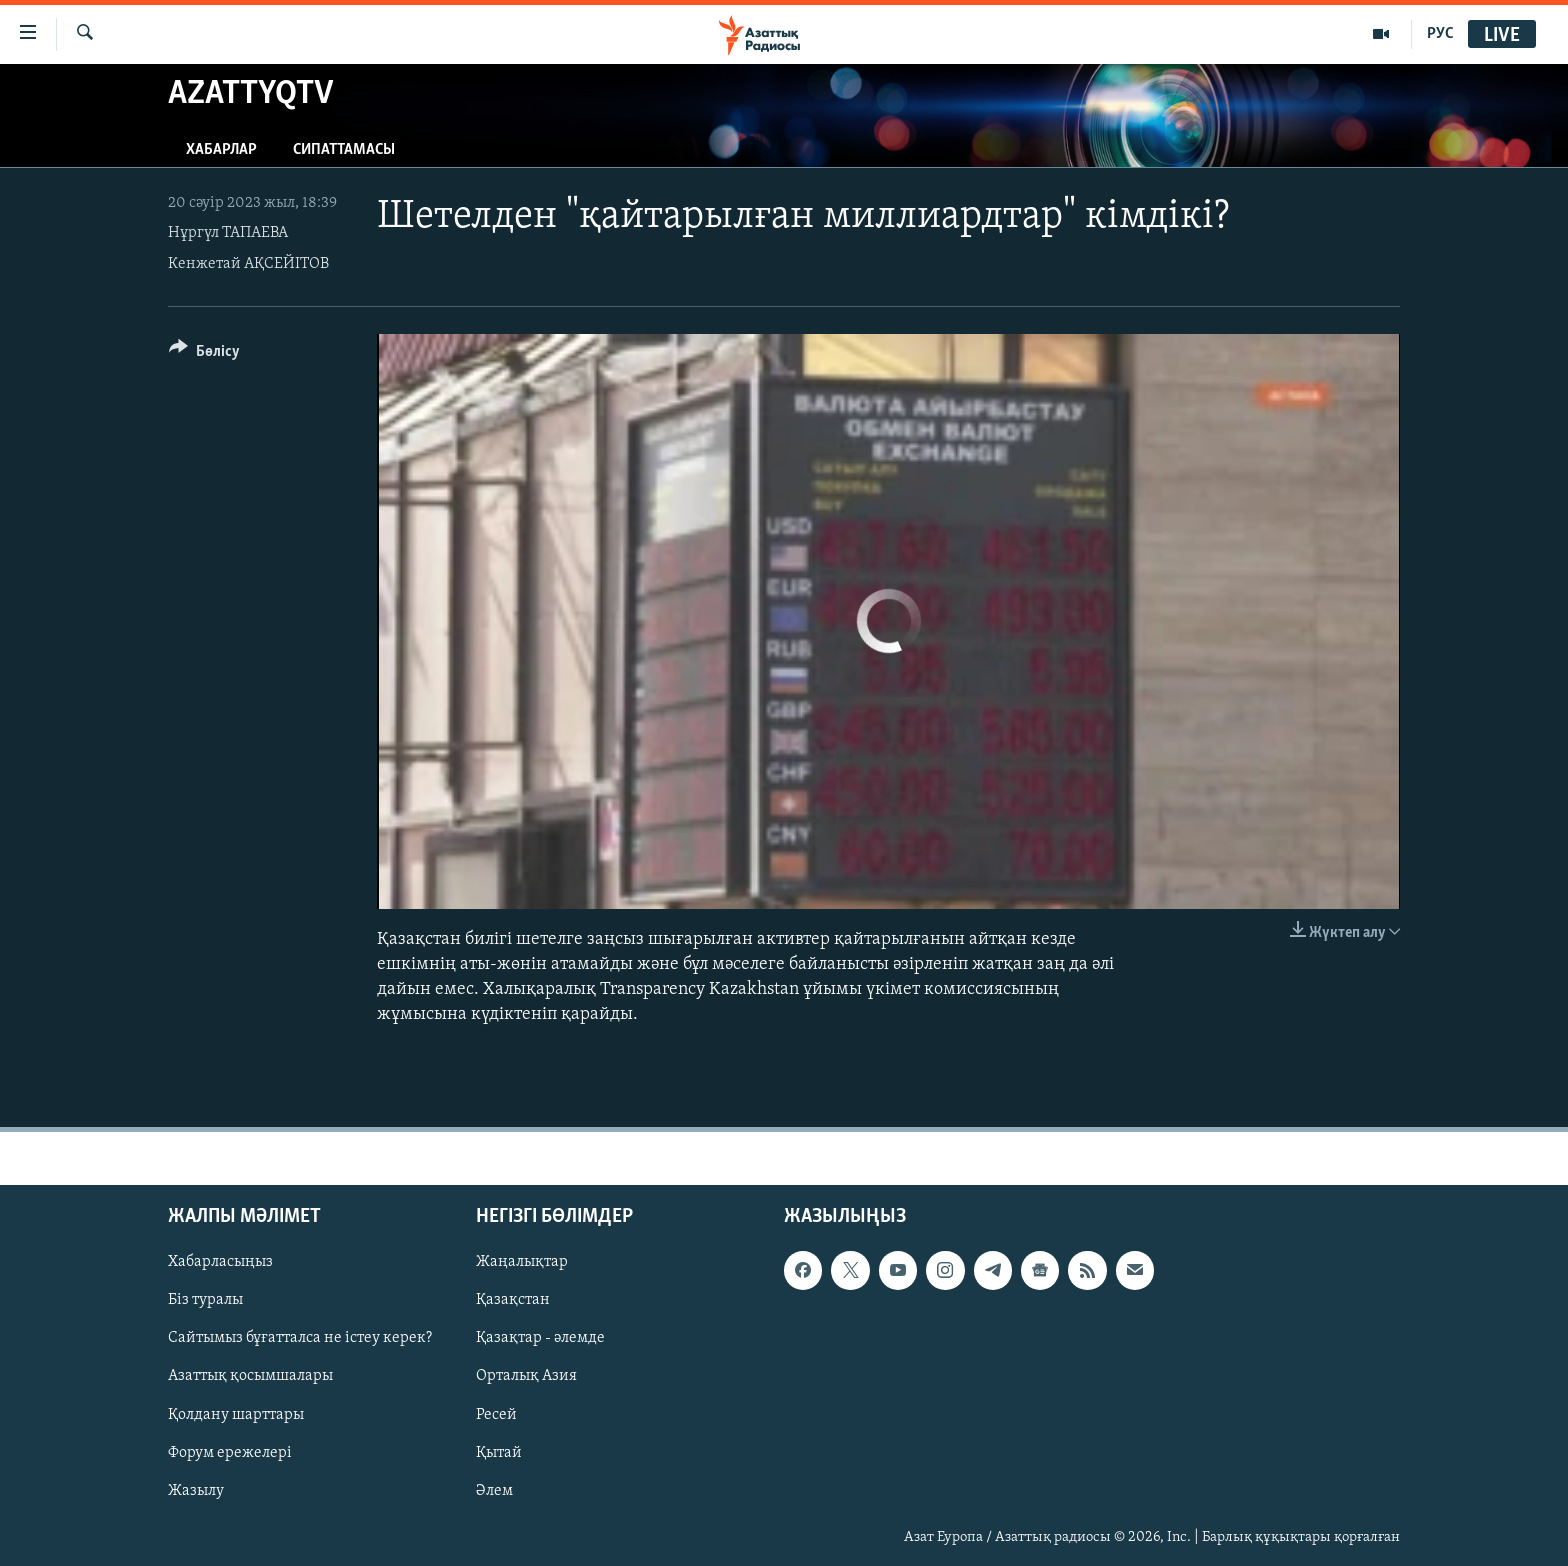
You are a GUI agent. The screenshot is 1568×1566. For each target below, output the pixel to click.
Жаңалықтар (522, 1262)
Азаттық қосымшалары (250, 1376)
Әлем (494, 1490)
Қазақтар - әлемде (540, 1338)
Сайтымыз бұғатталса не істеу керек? (300, 1338)
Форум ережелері (230, 1452)
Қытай (499, 1452)
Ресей (496, 1414)
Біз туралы (205, 1300)
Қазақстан (513, 1300)
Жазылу (196, 1490)
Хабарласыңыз (220, 1262)
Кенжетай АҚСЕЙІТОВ (248, 264)
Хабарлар (221, 150)
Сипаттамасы (344, 150)
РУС (1440, 34)
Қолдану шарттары (236, 1414)
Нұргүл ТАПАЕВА (228, 233)
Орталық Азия (526, 1376)
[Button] (204, 354)
